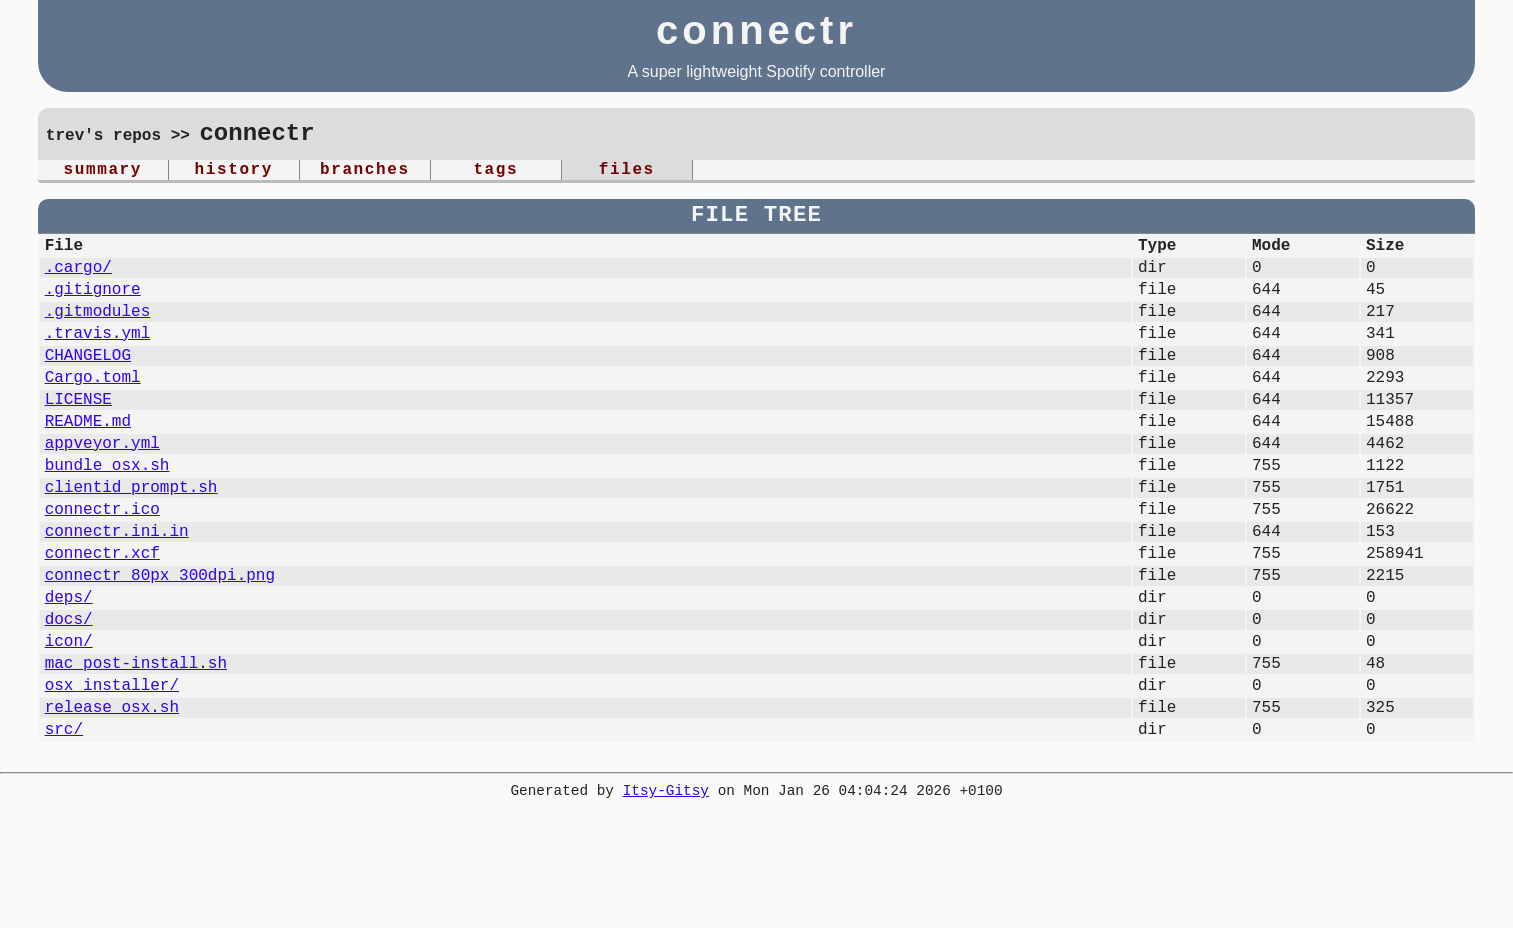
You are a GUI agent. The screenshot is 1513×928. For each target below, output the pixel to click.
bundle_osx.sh (107, 512)
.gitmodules (98, 330)
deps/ (69, 668)
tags (495, 172)
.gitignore (93, 304)
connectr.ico (102, 564)
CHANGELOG (88, 382)
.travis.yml (98, 356)
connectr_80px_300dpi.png (160, 642)
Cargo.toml (93, 408)
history (234, 172)
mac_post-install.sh (136, 746)
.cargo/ (78, 278)
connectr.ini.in (117, 590)
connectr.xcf (102, 616)
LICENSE (78, 434)
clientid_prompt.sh (131, 538)
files (627, 172)
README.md (88, 460)
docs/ (69, 694)
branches (365, 172)
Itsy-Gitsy (666, 887)
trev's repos (103, 137)
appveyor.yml (102, 486)
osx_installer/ (112, 772)
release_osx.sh (112, 798)
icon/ (69, 720)
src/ (64, 824)
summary (103, 172)
